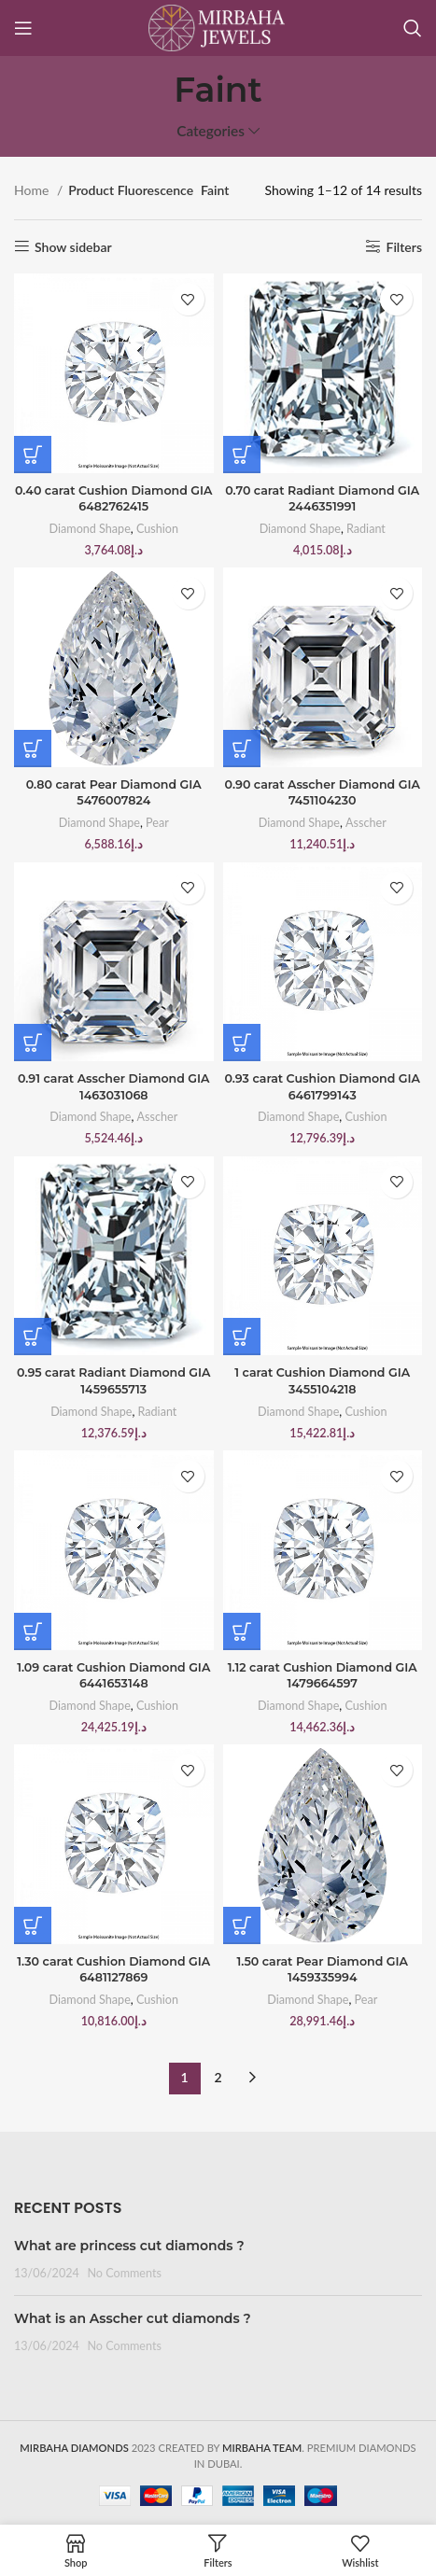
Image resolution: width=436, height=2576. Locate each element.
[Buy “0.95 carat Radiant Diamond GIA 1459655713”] (32, 1336)
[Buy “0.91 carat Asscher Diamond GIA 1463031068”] (32, 1042)
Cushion (157, 529)
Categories (210, 131)
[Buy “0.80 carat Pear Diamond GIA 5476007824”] (32, 748)
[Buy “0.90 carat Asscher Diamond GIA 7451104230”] (241, 748)
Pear (157, 823)
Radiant (366, 529)
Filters (405, 246)
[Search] (412, 28)
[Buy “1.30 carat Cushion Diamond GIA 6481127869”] (32, 1925)
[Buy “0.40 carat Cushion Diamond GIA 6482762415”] (32, 454)
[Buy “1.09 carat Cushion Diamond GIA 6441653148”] (32, 1631)
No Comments (124, 2273)
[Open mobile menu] (23, 28)
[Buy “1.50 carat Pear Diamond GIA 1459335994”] (241, 1925)
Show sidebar (73, 246)
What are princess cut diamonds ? (129, 2245)
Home (33, 190)
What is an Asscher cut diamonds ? (132, 2318)
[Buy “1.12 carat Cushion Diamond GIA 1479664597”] (241, 1631)
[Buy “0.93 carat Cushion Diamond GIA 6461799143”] (241, 1042)
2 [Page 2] (217, 2077)
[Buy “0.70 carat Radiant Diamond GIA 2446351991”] (241, 454)
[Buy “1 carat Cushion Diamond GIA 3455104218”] (241, 1336)
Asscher (366, 823)
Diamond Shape (90, 529)
